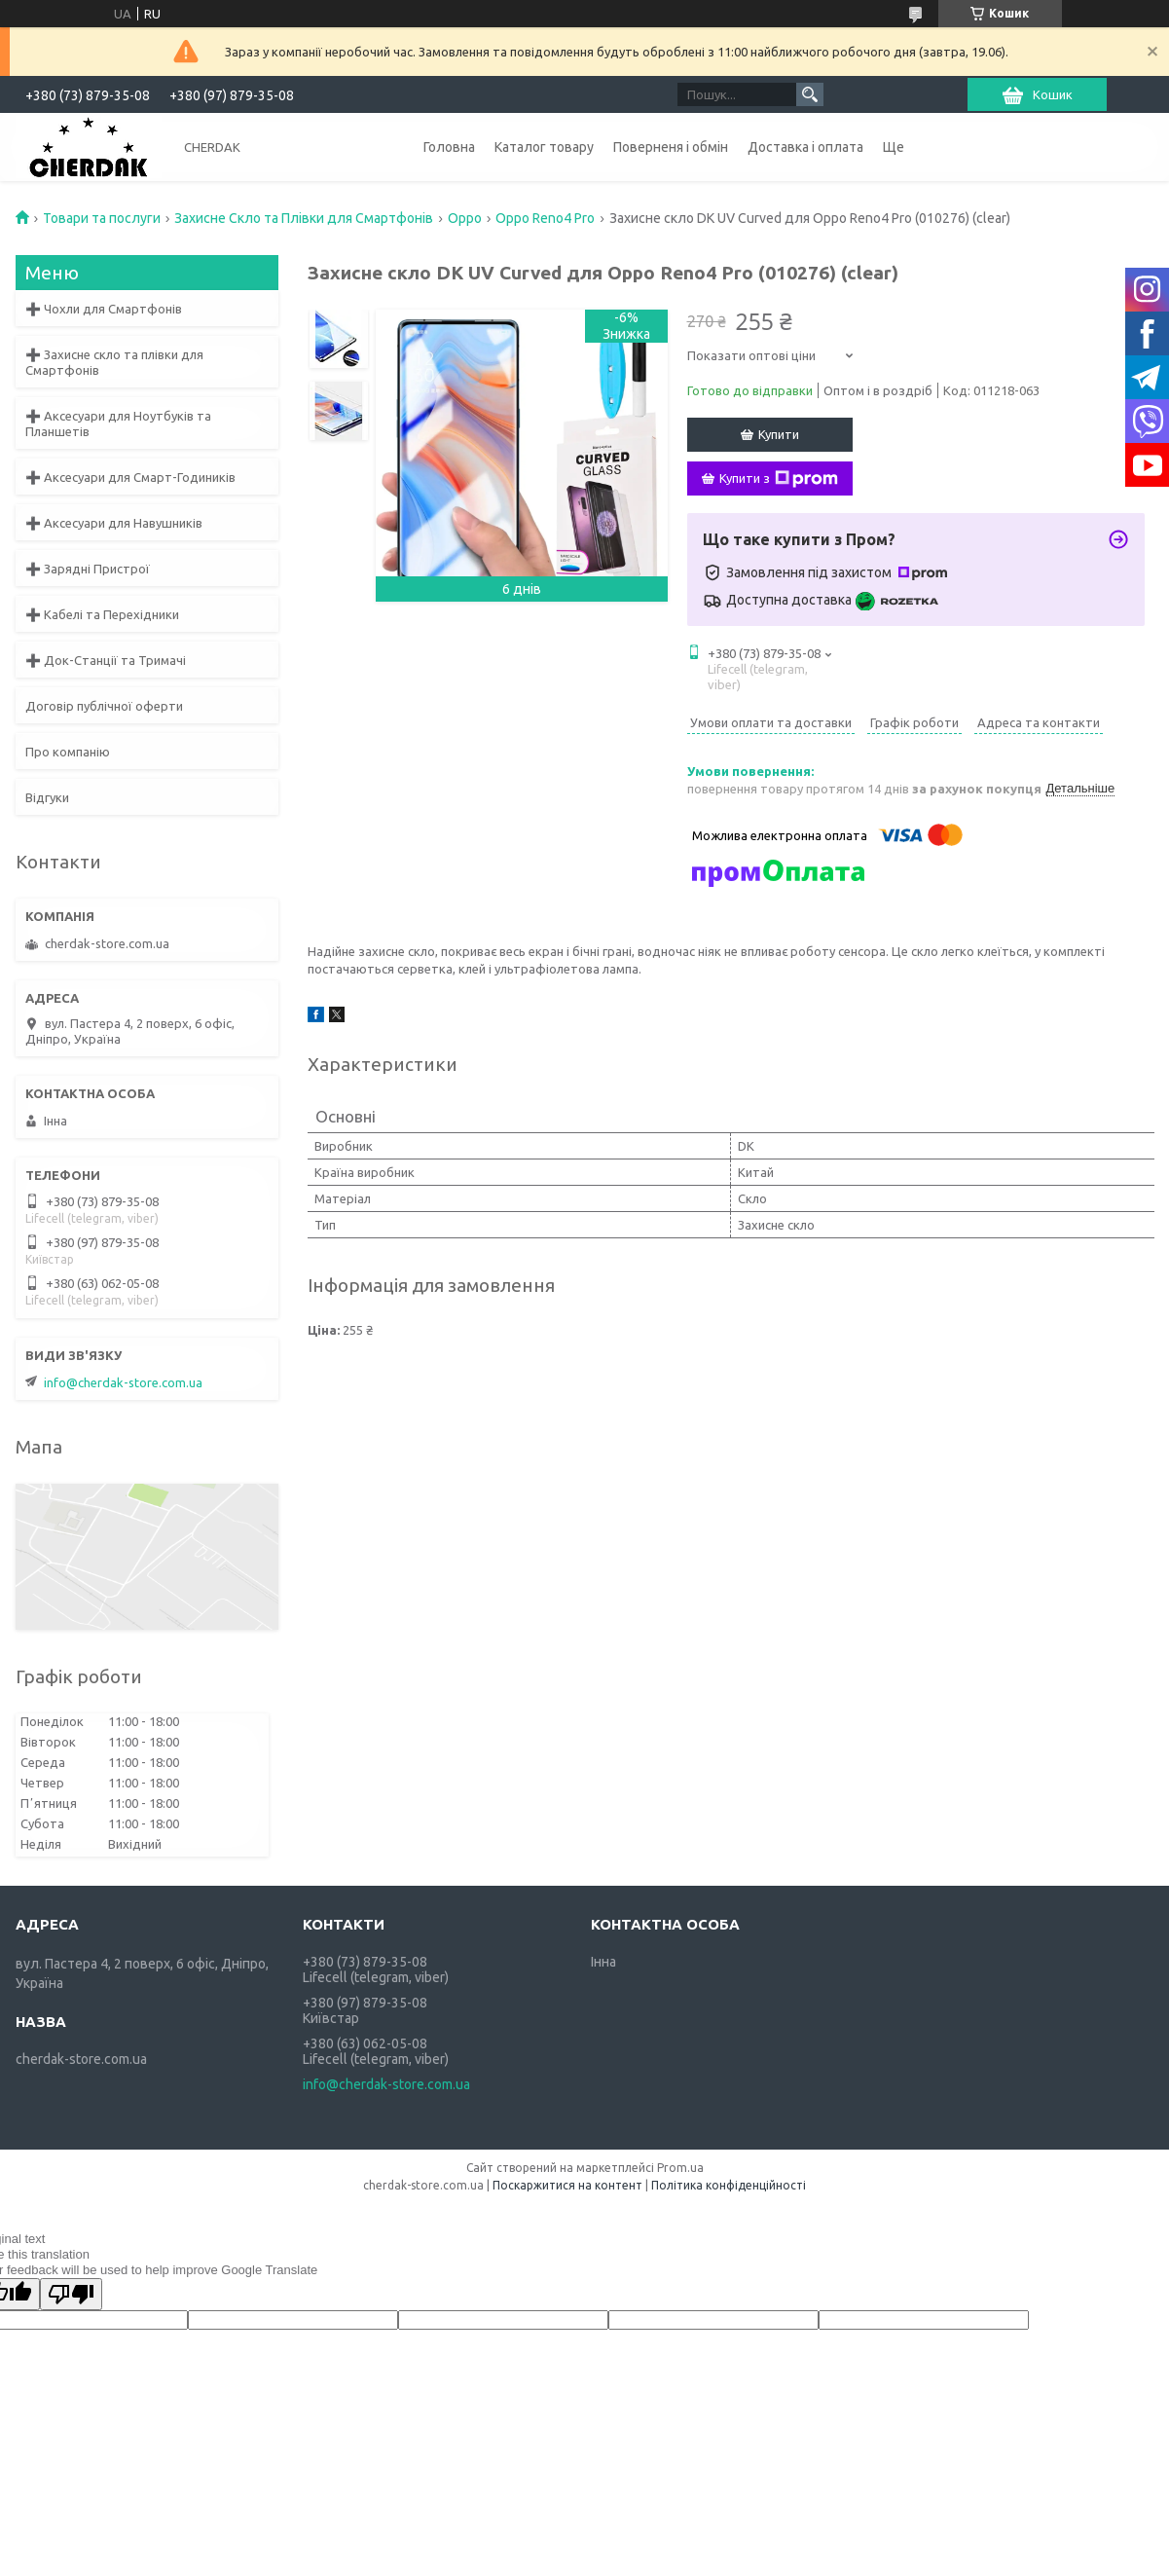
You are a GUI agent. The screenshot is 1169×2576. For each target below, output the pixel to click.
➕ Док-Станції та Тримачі (105, 660)
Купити (778, 434)
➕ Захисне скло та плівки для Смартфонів (114, 362)
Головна (449, 147)
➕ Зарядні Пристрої (87, 568)
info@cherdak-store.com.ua (123, 1382)
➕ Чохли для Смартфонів (103, 308)
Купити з (778, 479)
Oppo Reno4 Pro (545, 218)
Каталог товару (544, 147)
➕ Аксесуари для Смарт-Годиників (130, 477)
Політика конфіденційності (728, 2185)
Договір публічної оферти (104, 706)
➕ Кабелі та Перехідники (102, 614)
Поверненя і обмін (670, 147)
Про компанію (67, 751)
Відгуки (47, 797)
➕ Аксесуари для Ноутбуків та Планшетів (118, 423)
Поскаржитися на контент (567, 2185)
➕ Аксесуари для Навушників (113, 523)
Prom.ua (680, 2167)
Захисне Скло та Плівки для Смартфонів (303, 218)
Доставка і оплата (805, 147)
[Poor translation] (71, 2294)
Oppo (465, 218)
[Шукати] (809, 94)
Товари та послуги (102, 218)
